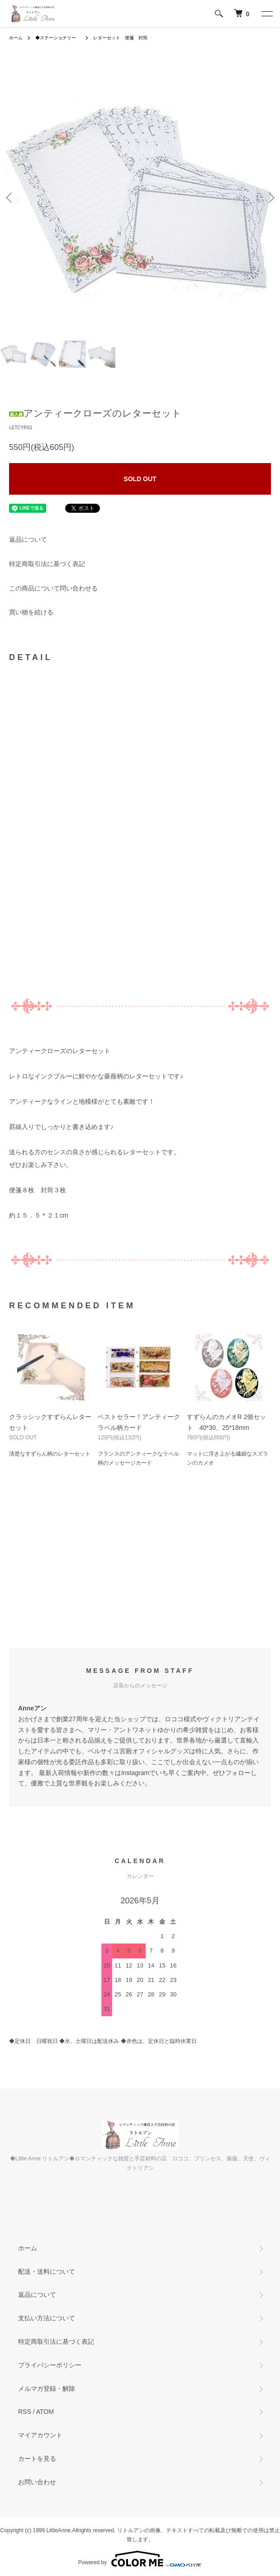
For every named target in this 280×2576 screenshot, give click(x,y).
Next (270, 197)
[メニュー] (266, 13)
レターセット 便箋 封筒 (120, 37)
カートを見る (37, 2458)
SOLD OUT (139, 478)
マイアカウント (40, 2435)
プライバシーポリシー (49, 2365)
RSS (24, 2411)
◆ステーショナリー (58, 37)
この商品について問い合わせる (53, 588)
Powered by (140, 2559)
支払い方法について (46, 2318)
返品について (28, 539)
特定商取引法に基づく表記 (47, 563)
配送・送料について (46, 2271)
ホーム (16, 37)
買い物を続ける (31, 612)
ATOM (45, 2411)
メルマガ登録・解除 (46, 2388)
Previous (10, 197)
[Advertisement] (140, 1571)
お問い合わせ (37, 2482)
